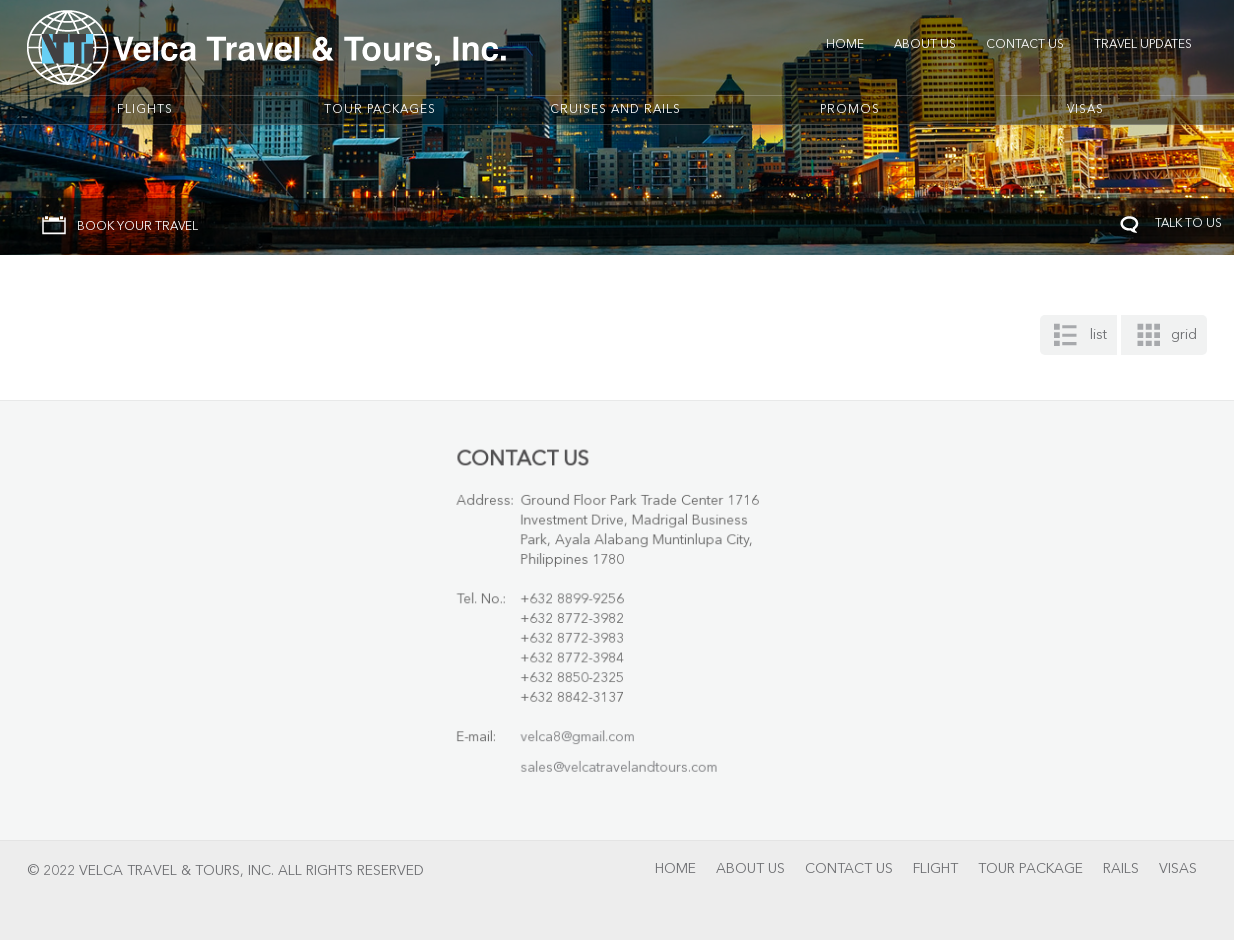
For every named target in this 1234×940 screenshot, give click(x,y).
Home (845, 45)
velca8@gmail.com (580, 731)
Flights (145, 110)
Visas (1085, 110)
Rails (1121, 869)
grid (1184, 335)
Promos (850, 110)
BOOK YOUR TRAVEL (137, 227)
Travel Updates (1143, 45)
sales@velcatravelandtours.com (619, 761)
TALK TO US (1188, 224)
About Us (925, 45)
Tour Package (1030, 869)
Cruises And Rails (615, 110)
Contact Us (1025, 45)
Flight (935, 869)
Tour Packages (380, 110)
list (1098, 335)
